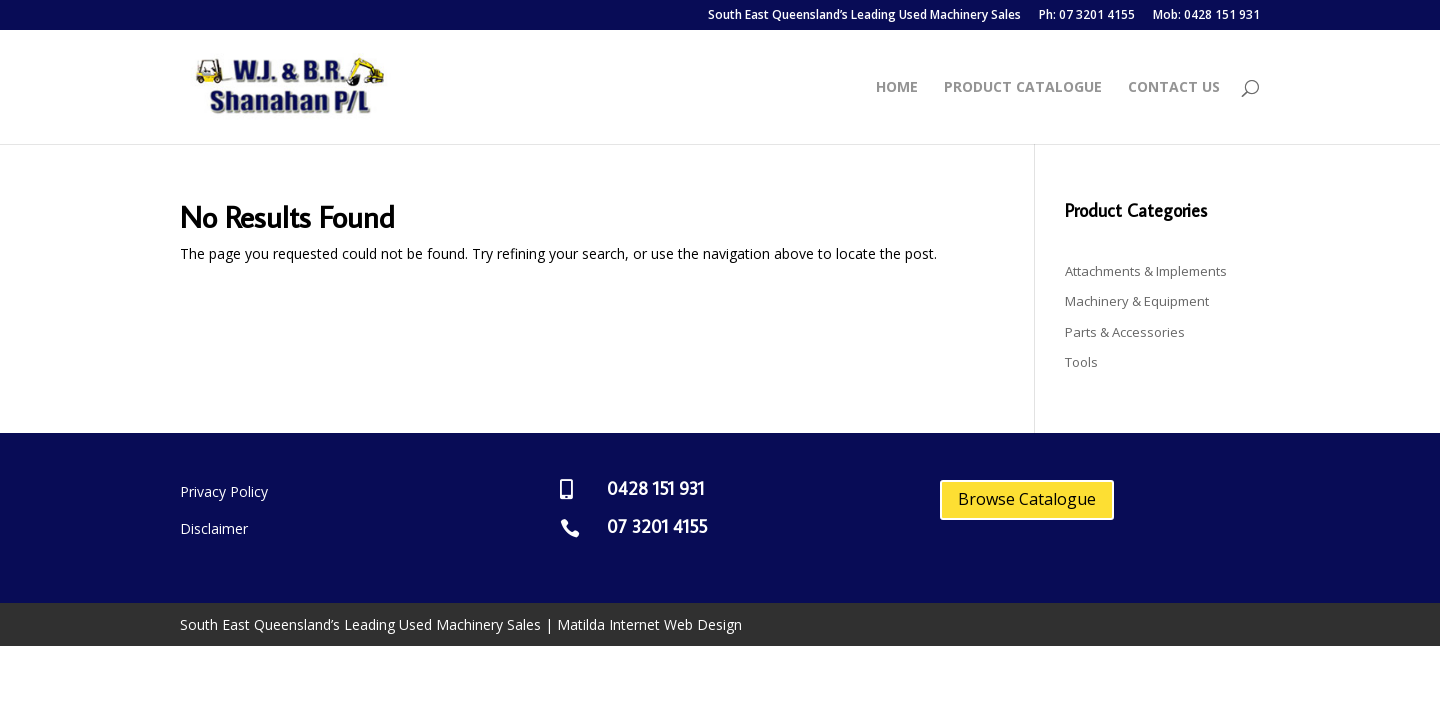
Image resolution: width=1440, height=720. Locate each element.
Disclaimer (214, 528)
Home (897, 88)
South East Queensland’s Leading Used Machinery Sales (864, 16)
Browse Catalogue (1027, 499)
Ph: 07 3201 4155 (1087, 16)
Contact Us (1174, 88)
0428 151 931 (655, 488)
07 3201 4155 (657, 526)
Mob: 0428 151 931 (1206, 16)
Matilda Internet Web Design (649, 624)
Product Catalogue (1023, 88)
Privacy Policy (224, 491)
